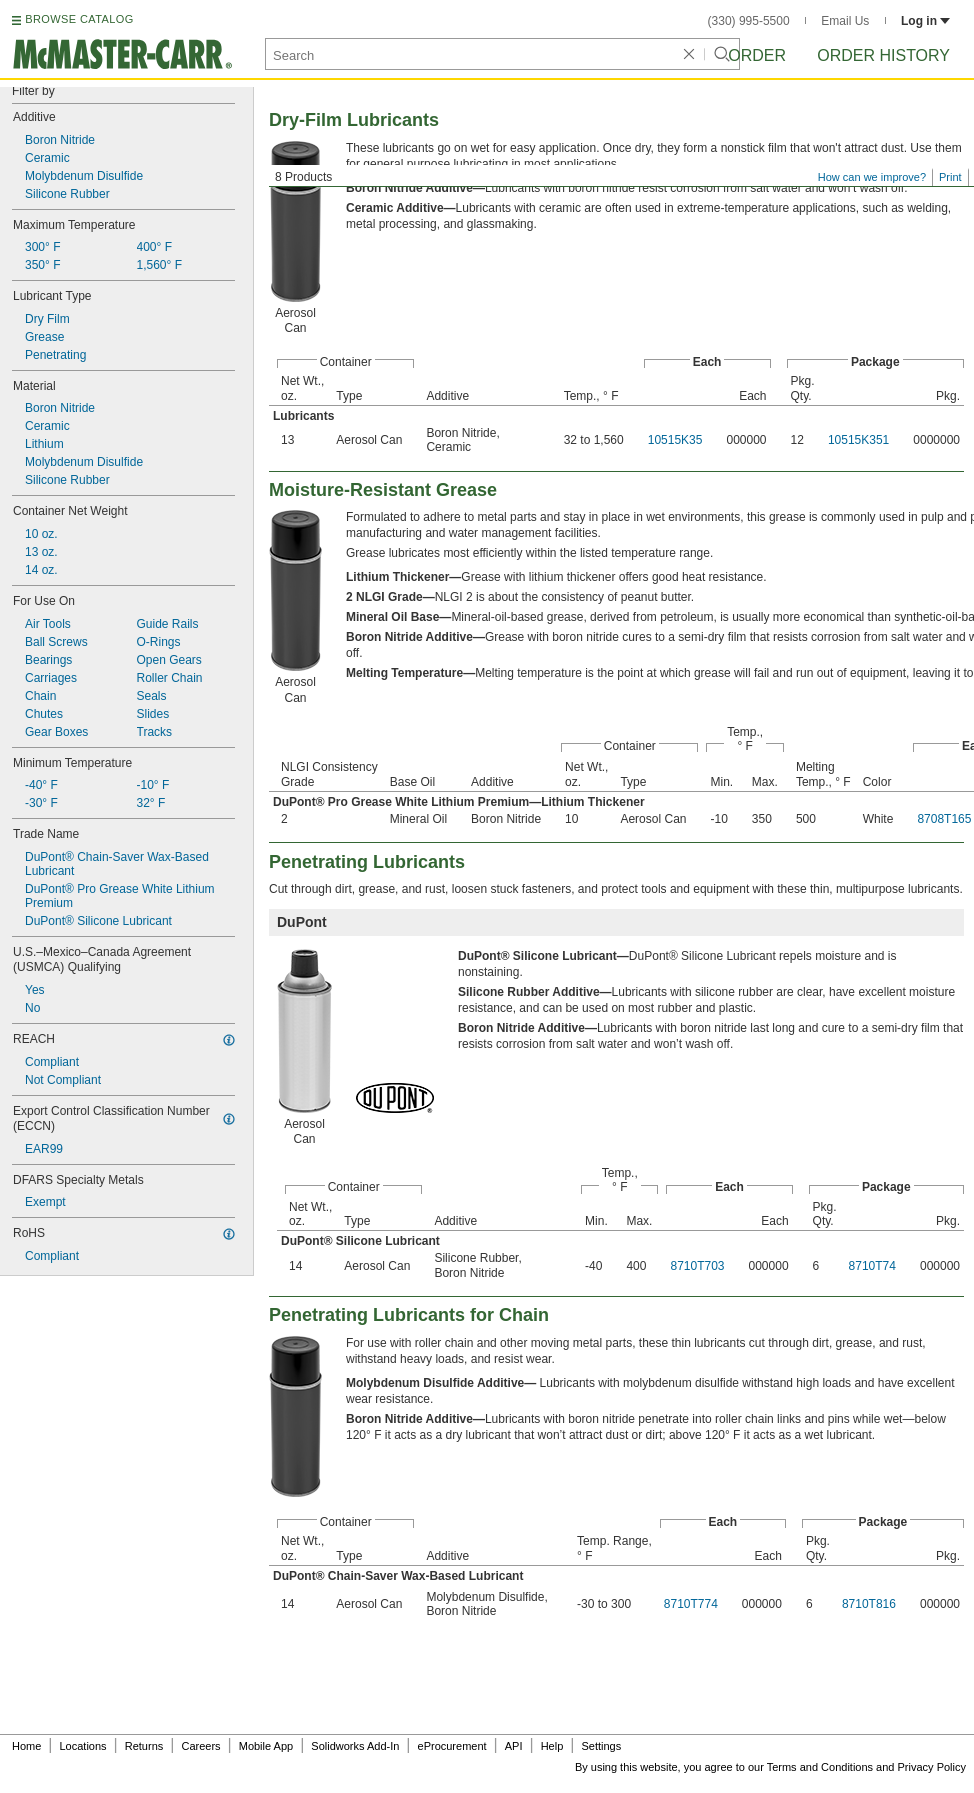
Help (552, 1746)
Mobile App (266, 1746)
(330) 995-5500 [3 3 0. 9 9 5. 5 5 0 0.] (749, 21)
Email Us (845, 21)
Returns (144, 1746)
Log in (925, 21)
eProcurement (452, 1746)
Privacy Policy (932, 1767)
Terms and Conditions (820, 1767)
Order (757, 55)
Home (26, 1746)
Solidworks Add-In (355, 1746)
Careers (200, 1746)
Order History (883, 55)
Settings (601, 1746)
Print (950, 177)
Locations (83, 1746)
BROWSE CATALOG (79, 19)
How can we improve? (872, 177)
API (514, 1746)
